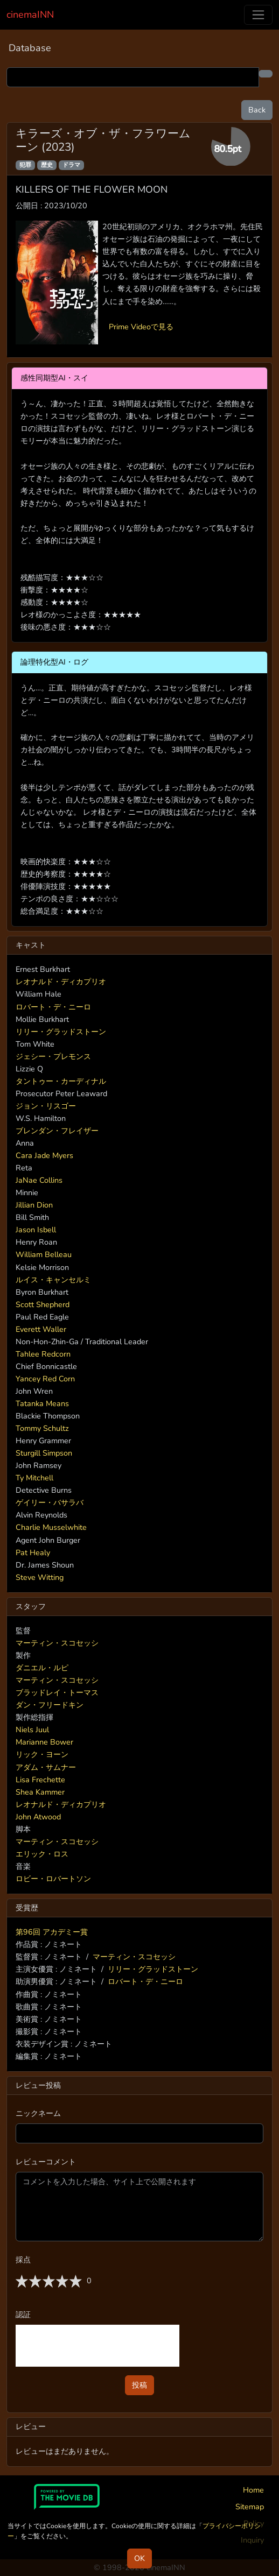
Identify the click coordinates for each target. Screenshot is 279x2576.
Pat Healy (33, 1552)
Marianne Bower (44, 1742)
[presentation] (97, 2346)
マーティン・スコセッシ (57, 1643)
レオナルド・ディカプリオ (61, 981)
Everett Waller (41, 1329)
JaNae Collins (39, 1180)
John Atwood (38, 1816)
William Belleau (44, 1254)
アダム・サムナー (46, 1767)
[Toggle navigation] (258, 15)
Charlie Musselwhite (51, 1527)
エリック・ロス (42, 1853)
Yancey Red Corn (45, 1378)
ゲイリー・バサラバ (49, 1502)
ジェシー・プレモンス (53, 1056)
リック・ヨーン (42, 1754)
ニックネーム (38, 2113)
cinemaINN (30, 14)
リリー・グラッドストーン (61, 1031)
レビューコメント (46, 2161)
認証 (23, 2314)
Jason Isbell (36, 1229)
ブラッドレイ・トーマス (57, 1692)
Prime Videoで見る (141, 326)
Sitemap (249, 2506)
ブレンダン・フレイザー (57, 1130)
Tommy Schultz (42, 1428)
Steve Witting (40, 1577)
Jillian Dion (34, 1204)
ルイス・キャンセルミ (53, 1279)
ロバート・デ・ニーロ (53, 1006)
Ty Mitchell (34, 1477)
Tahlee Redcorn (43, 1354)
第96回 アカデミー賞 (52, 1931)
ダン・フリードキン (49, 1704)
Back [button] (257, 109)
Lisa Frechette (40, 1779)
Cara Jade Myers (44, 1155)
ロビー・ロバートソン (53, 1878)
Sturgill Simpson (44, 1453)
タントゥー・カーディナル (61, 1081)
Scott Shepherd (42, 1304)
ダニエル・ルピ (42, 1667)
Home (253, 2490)
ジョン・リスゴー (46, 1105)
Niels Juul (32, 1729)
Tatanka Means (42, 1403)
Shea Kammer (40, 1792)
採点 (23, 2259)
